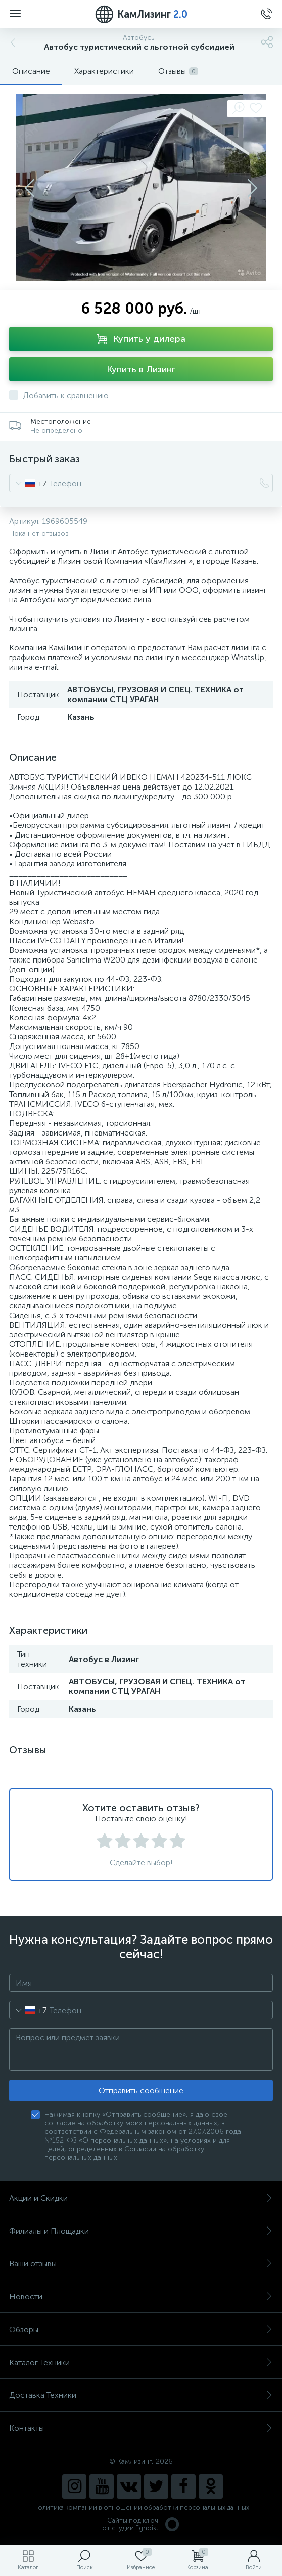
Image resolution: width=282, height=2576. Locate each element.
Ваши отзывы (141, 2263)
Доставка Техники (141, 2395)
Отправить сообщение (141, 2090)
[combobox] (28, 483)
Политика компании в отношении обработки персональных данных (141, 2507)
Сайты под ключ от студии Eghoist (141, 2524)
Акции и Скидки (141, 2198)
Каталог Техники (141, 2362)
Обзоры (141, 2329)
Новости (141, 2296)
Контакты (141, 2428)
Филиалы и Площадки (141, 2231)
